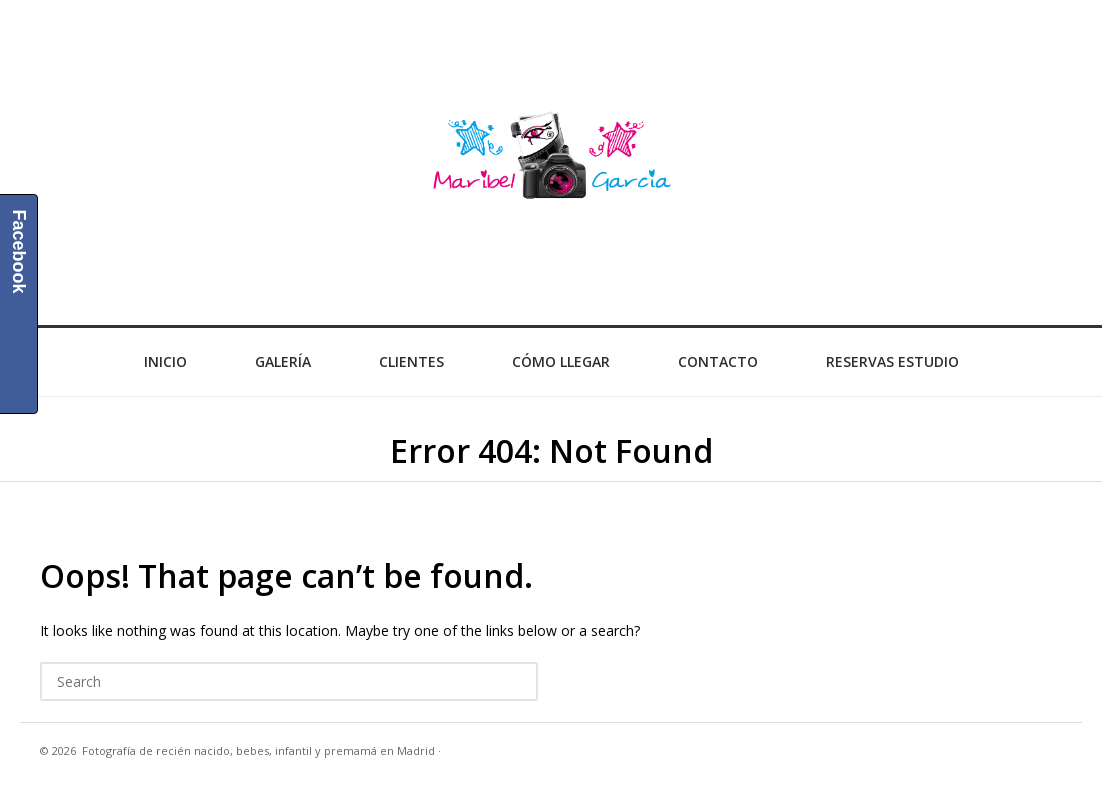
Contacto (718, 361)
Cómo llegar (561, 361)
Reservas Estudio (892, 361)
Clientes (411, 361)
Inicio (165, 361)
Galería (283, 361)
